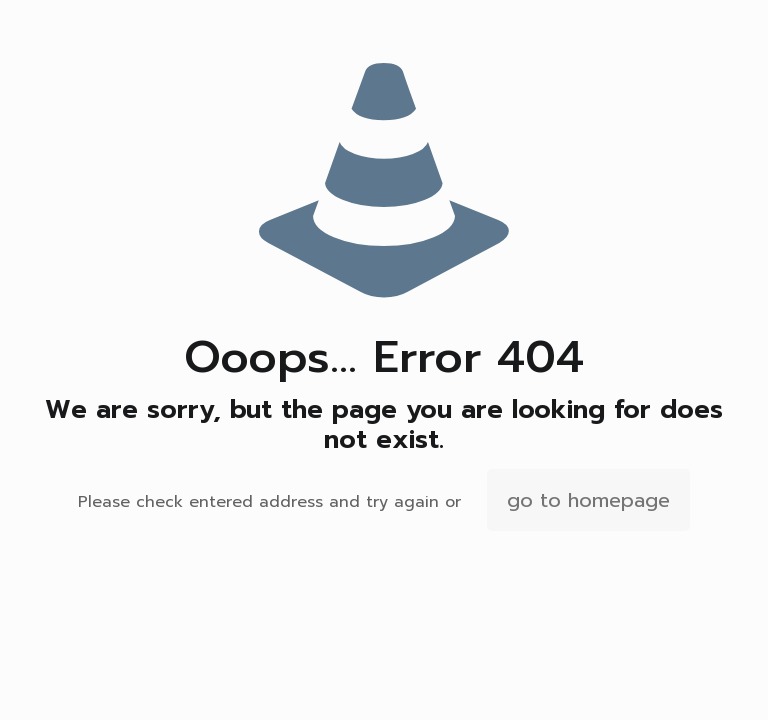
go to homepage (588, 500)
